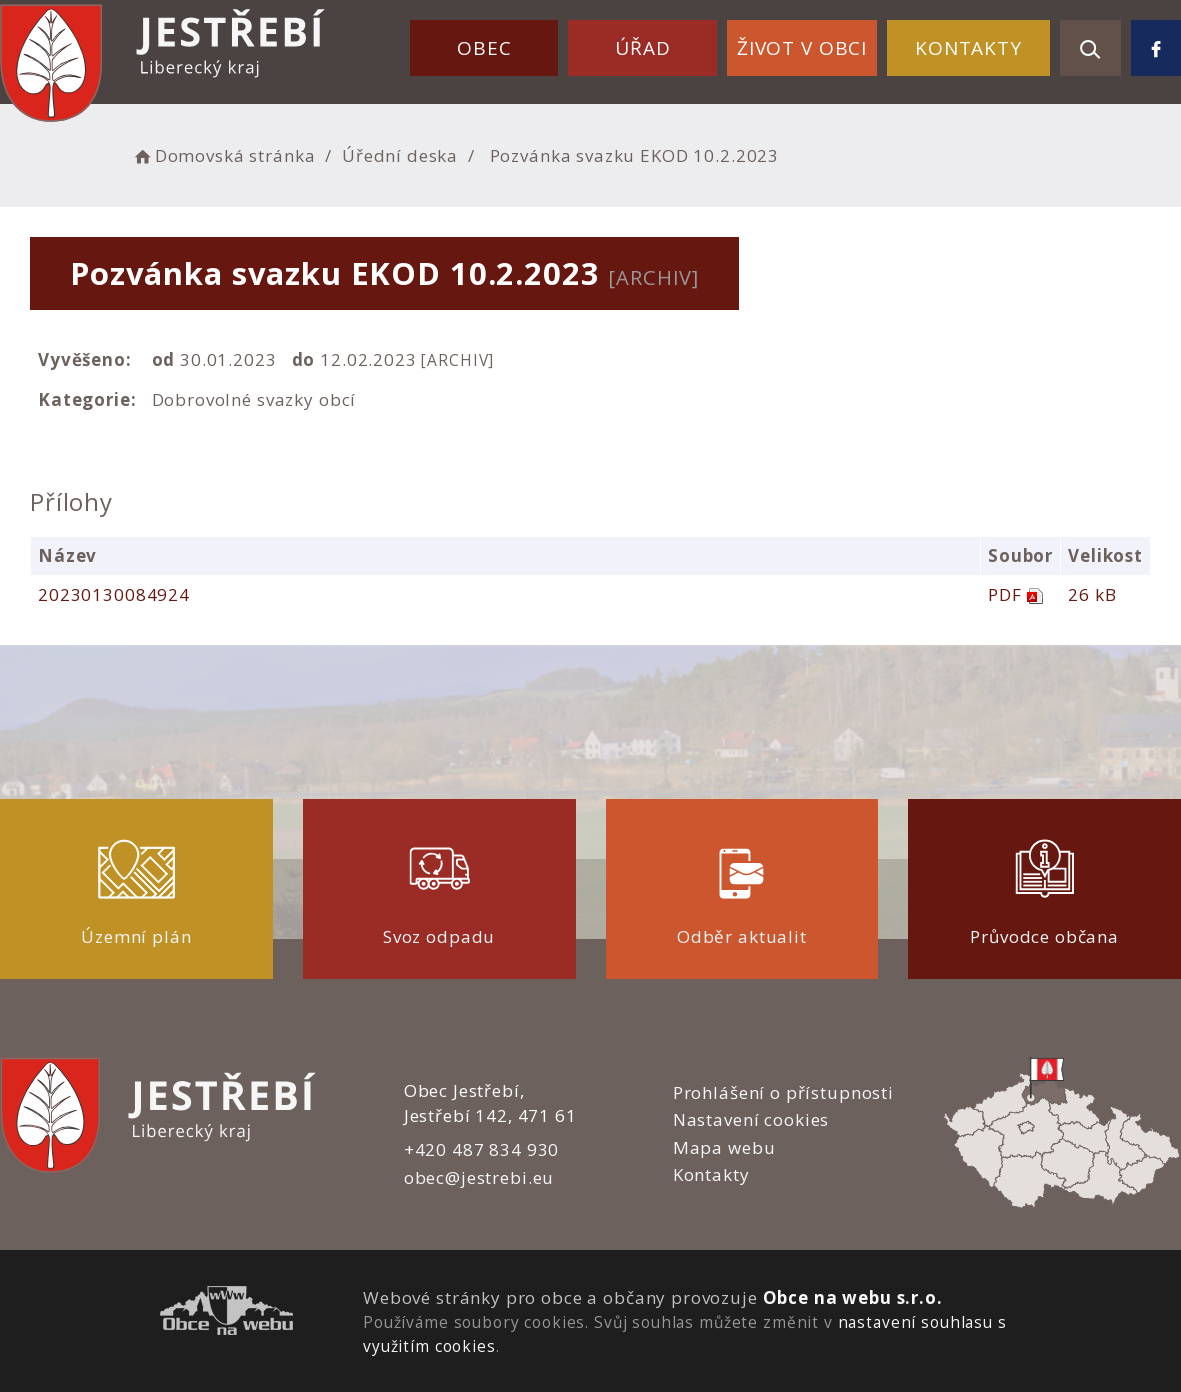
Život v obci (802, 48)
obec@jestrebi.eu (479, 1177)
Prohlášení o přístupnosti (783, 1092)
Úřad (642, 48)
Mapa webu (724, 1147)
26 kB (1092, 594)
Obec (484, 48)
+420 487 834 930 (482, 1149)
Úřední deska (400, 155)
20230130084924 (114, 594)
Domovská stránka (223, 155)
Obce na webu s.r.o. (853, 1297)
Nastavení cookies (751, 1119)
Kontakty (968, 48)
